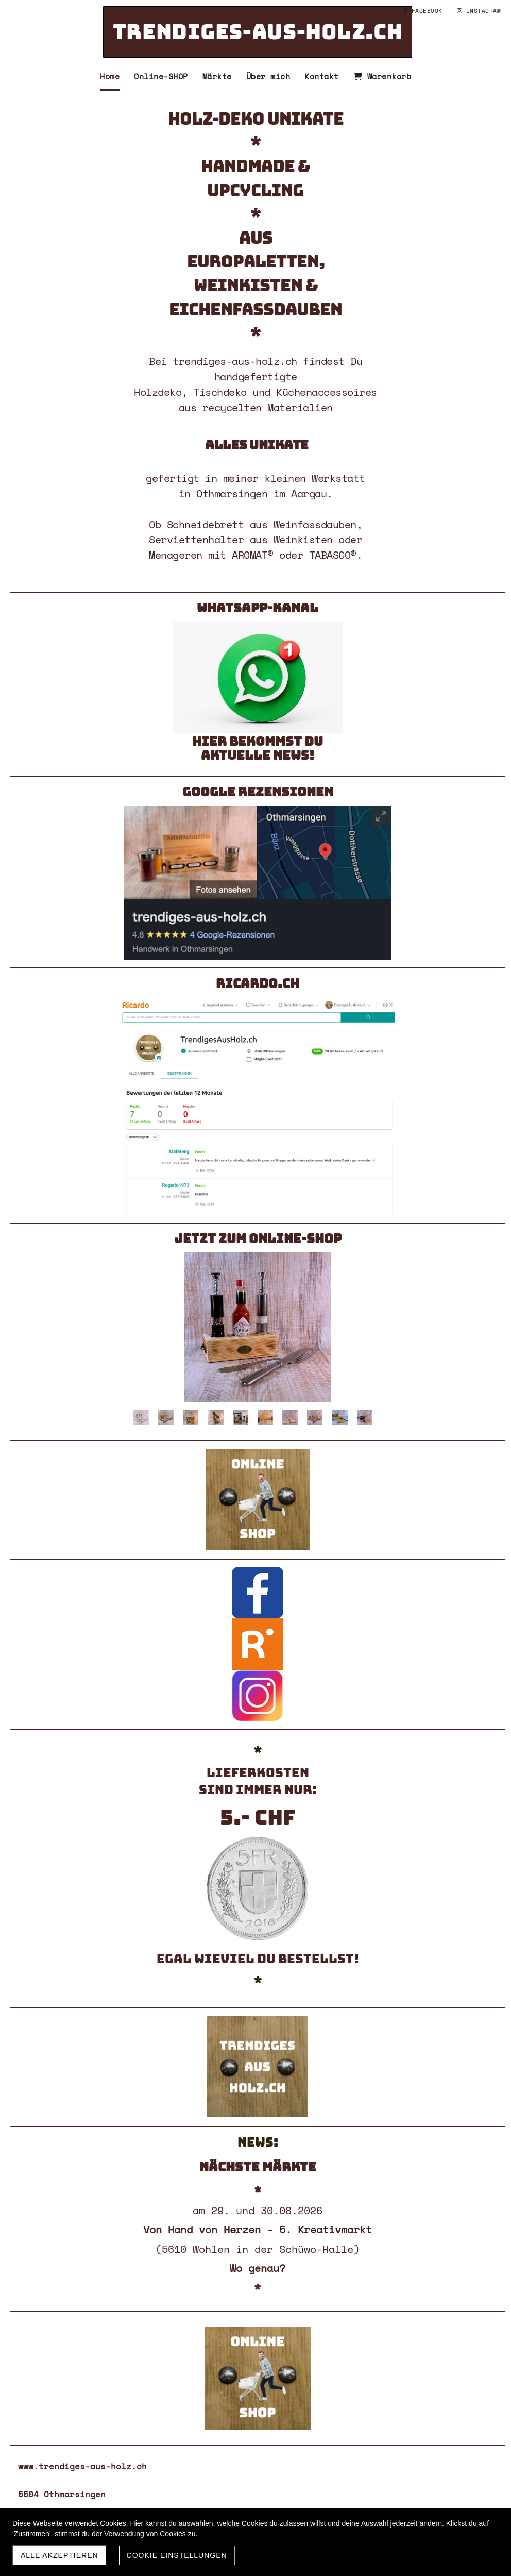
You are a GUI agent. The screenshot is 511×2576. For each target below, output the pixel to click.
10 (364, 1417)
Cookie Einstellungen (177, 2555)
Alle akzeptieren (59, 2555)
